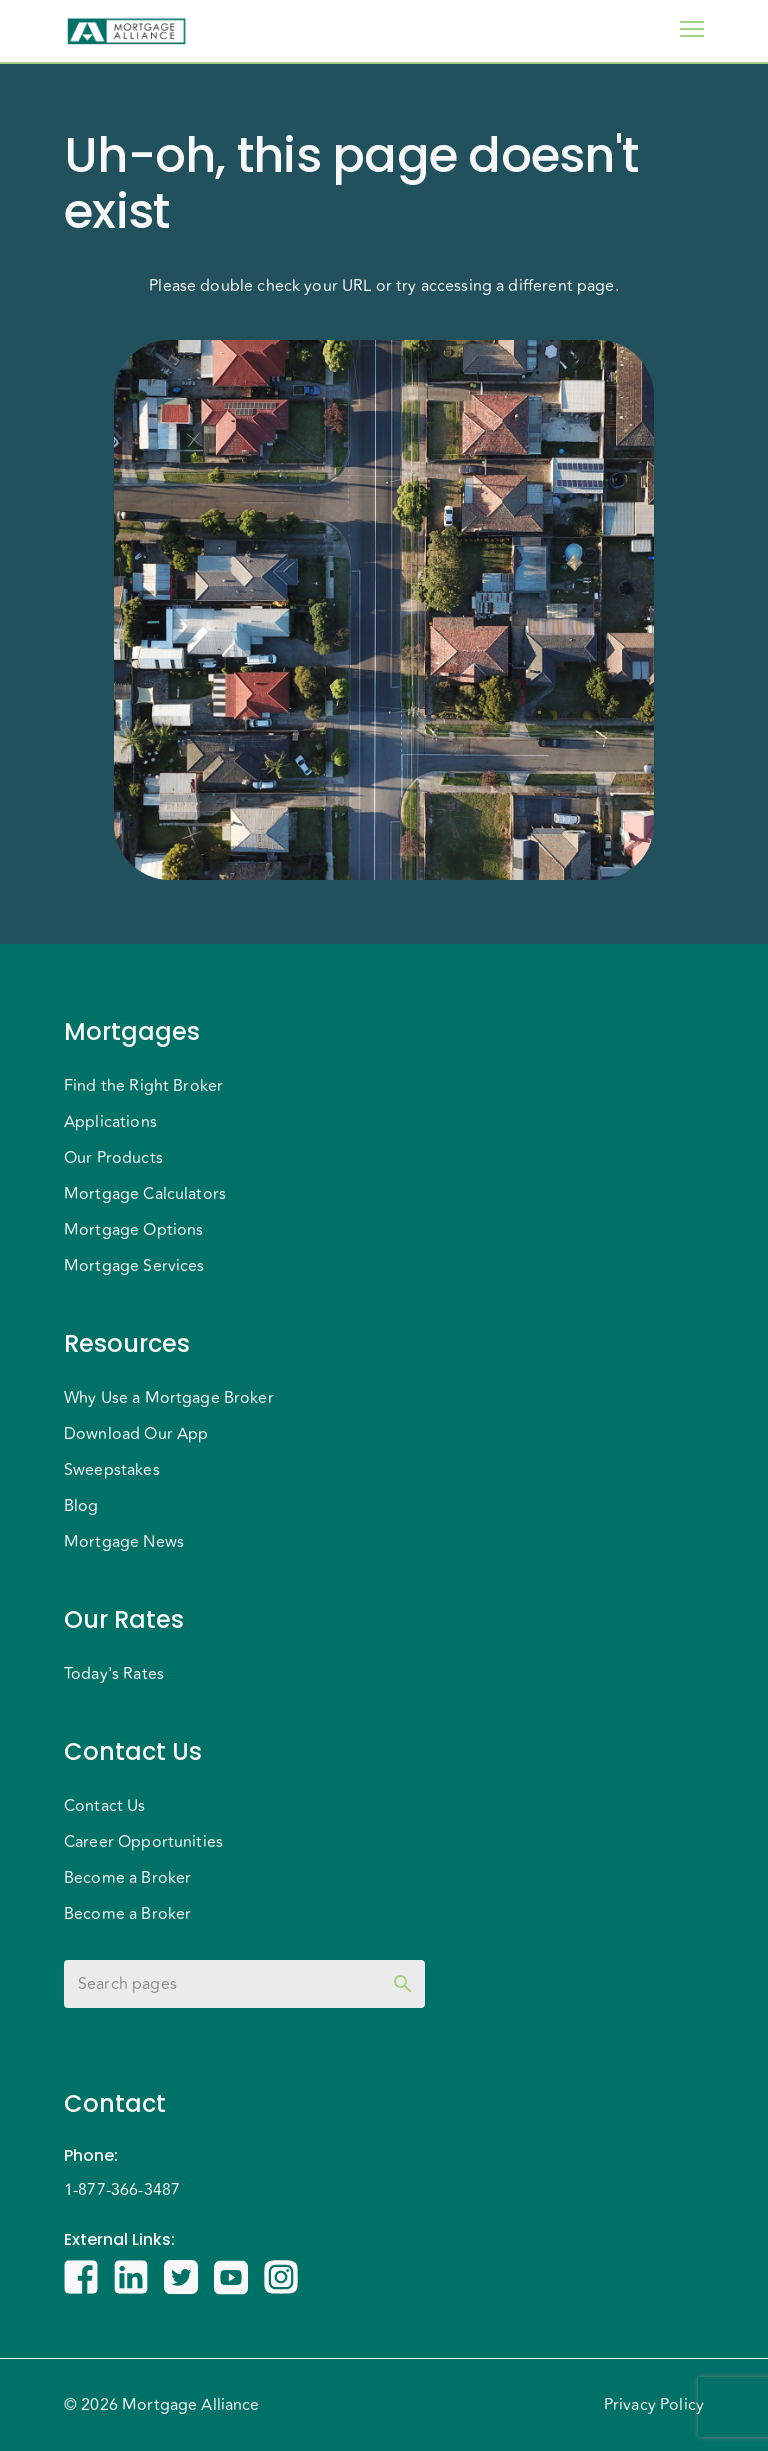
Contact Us (105, 1806)
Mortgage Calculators (145, 1194)
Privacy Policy (654, 2405)
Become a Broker (127, 1878)
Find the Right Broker (143, 1086)
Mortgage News (124, 1542)
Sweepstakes (112, 1470)
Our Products (113, 1158)
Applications (110, 1122)
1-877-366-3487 (122, 2190)
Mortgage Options (133, 1230)
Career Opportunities (143, 1842)
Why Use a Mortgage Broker (169, 1398)
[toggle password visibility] (403, 1984)
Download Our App (136, 1434)
